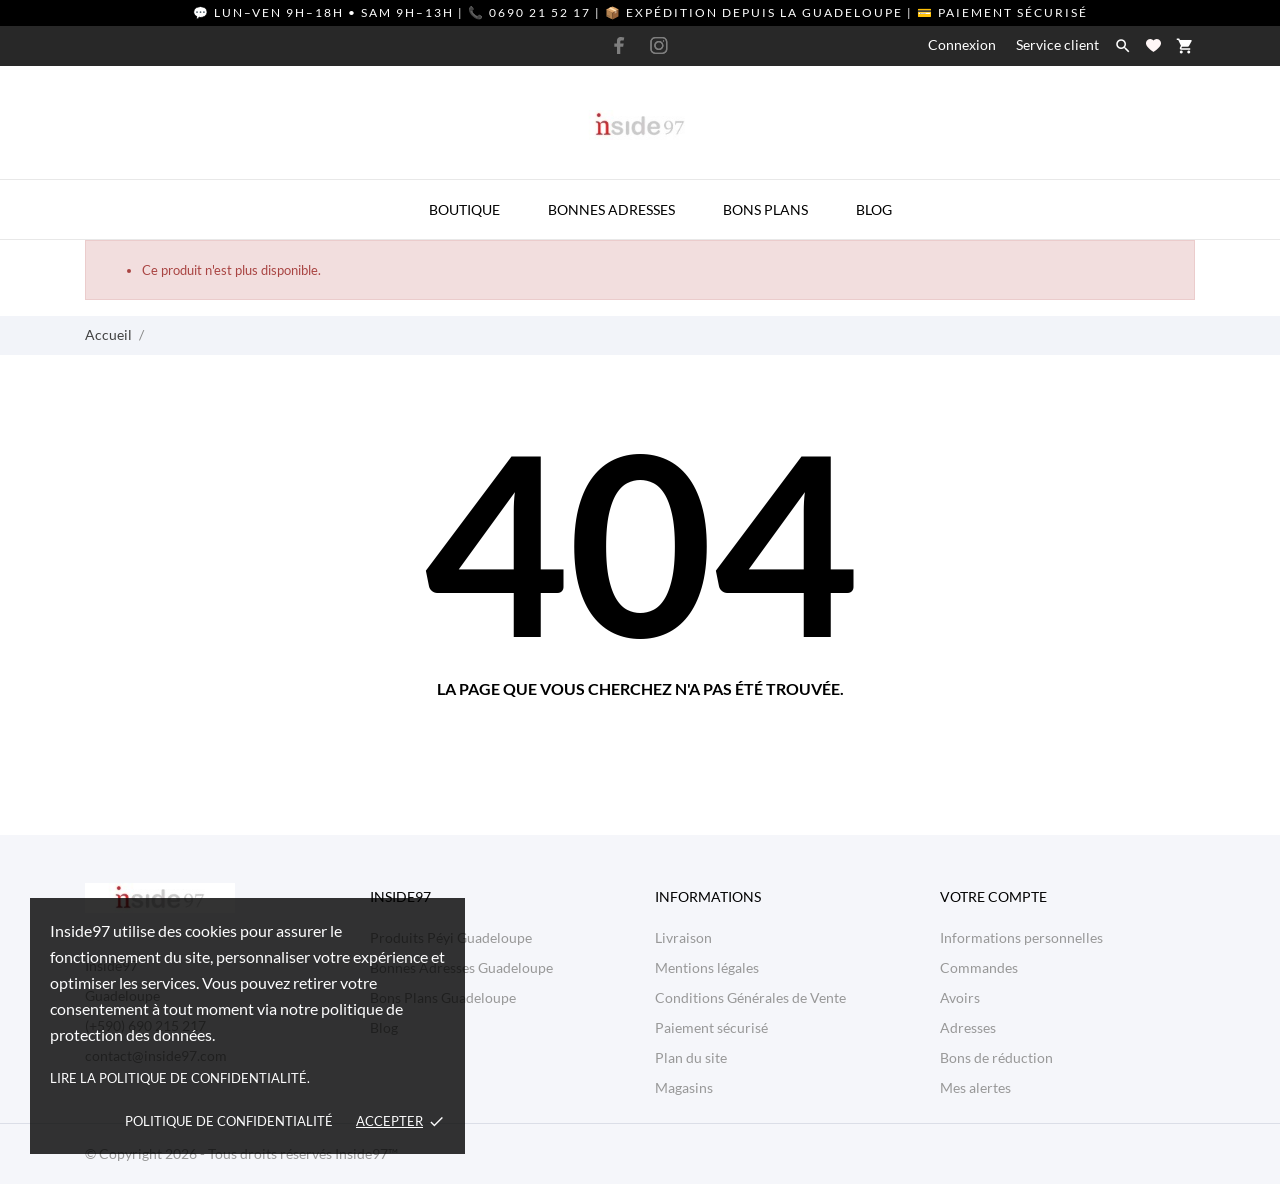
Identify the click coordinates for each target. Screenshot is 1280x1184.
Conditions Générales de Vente (750, 997)
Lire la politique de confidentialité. (180, 1078)
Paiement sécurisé (711, 1027)
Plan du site (691, 1057)
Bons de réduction (996, 1057)
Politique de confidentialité (229, 1121)
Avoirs (960, 997)
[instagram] (659, 45)
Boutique (464, 209)
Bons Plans (765, 209)
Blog (874, 209)
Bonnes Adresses (611, 209)
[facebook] (620, 45)
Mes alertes (975, 1087)
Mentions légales (707, 967)
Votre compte (993, 896)
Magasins (684, 1087)
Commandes (979, 967)
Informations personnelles (1021, 937)
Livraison (683, 937)
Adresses (968, 1027)
